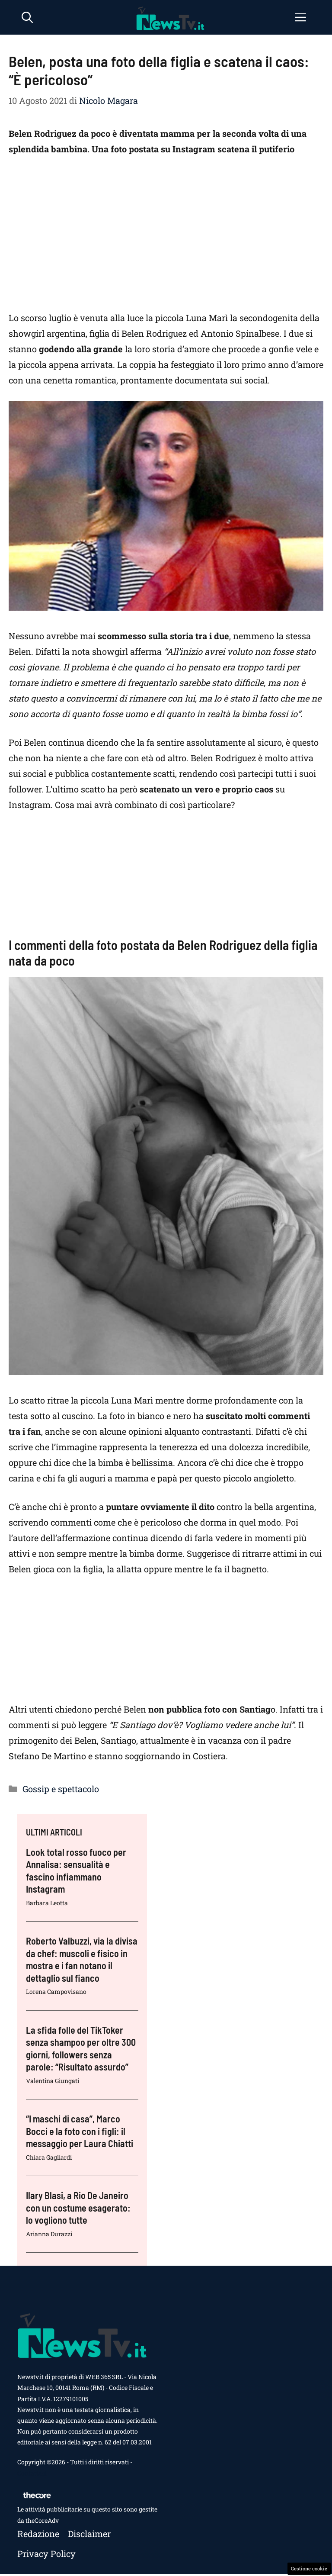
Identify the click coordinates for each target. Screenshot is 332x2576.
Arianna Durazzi (49, 2234)
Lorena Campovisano (56, 1991)
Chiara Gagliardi (49, 2157)
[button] (27, 17)
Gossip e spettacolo (60, 1788)
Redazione (38, 2533)
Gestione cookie (309, 2568)
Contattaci (32, 2473)
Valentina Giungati (52, 2081)
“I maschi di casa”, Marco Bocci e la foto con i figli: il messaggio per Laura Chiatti (79, 2131)
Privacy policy (46, 2553)
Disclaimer (89, 2533)
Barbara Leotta (47, 1903)
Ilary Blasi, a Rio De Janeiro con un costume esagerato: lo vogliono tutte (78, 2207)
